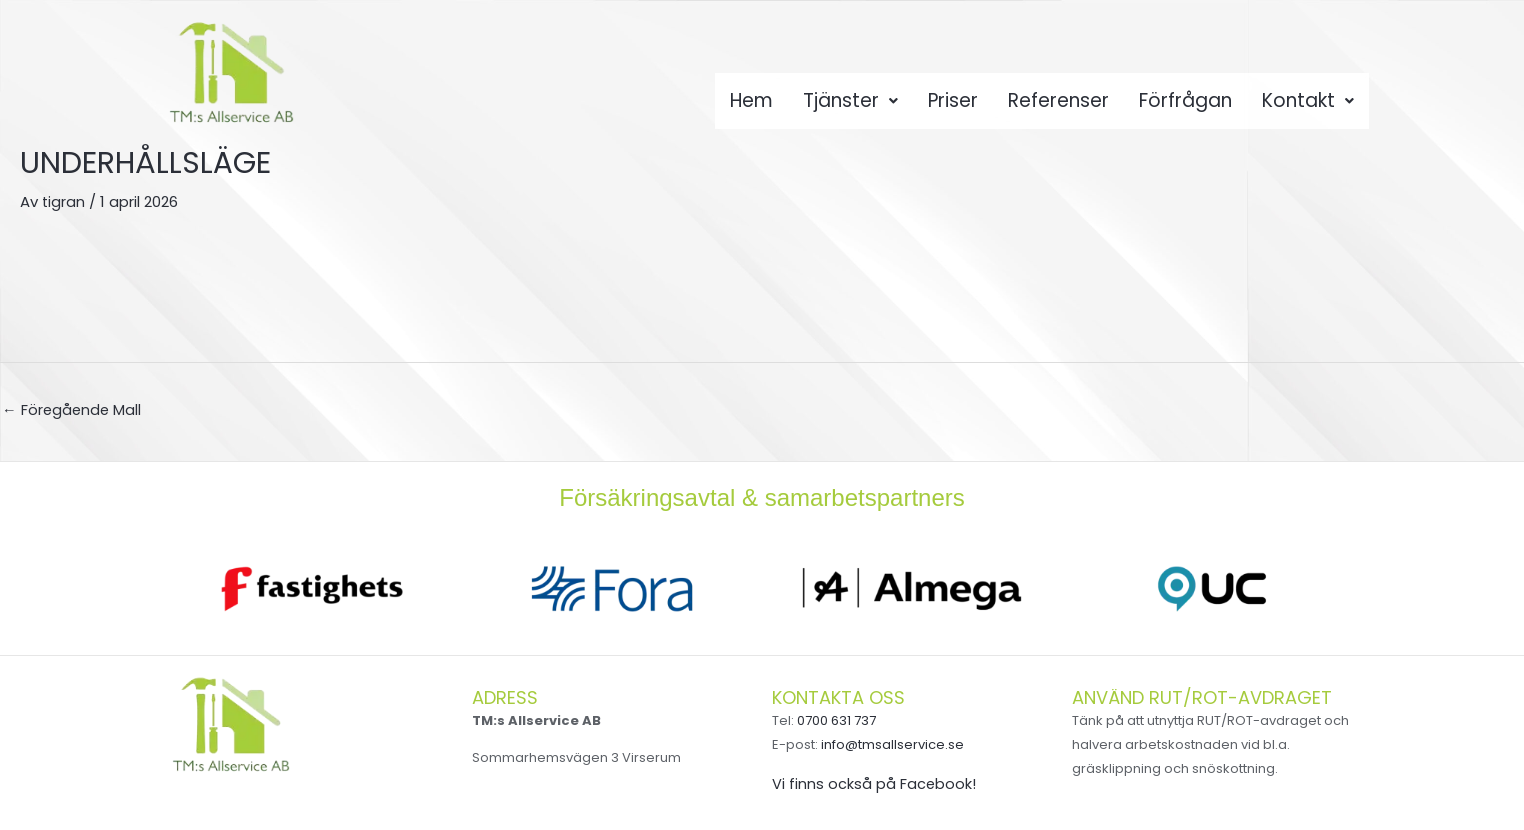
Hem (746, 106)
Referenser (1059, 106)
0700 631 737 (836, 721)
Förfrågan (1188, 106)
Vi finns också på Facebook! (874, 784)
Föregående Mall (73, 409)
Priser (952, 106)
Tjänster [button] (847, 106)
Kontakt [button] (1313, 106)
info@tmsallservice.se (892, 745)
